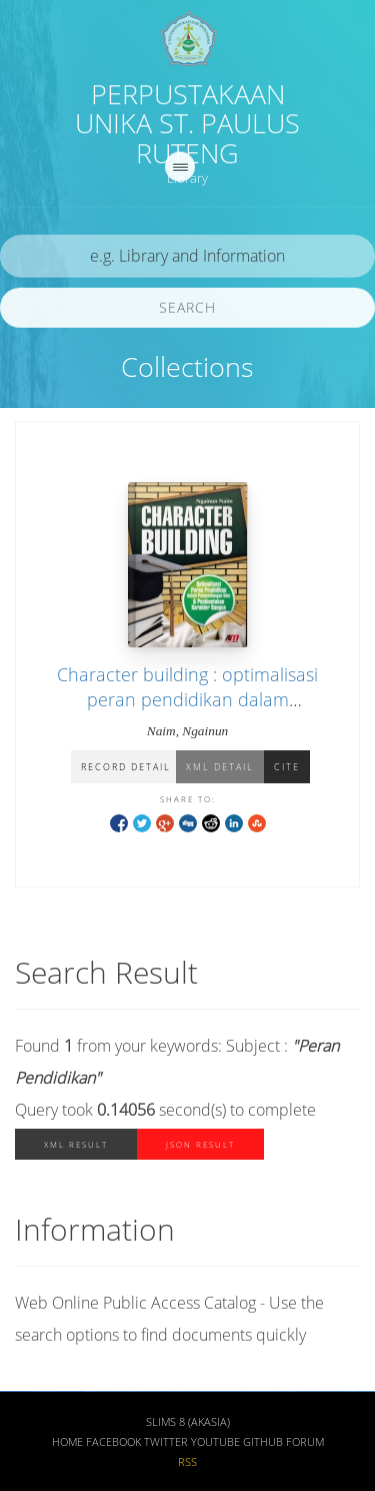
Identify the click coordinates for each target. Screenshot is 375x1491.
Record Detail (126, 768)
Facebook (113, 1444)
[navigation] (180, 169)
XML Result (76, 1147)
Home (67, 1444)
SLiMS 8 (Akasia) (188, 1424)
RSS (187, 1464)
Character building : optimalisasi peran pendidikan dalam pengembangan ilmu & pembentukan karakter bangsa (187, 713)
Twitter (166, 1444)
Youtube (215, 1444)
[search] (187, 258)
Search (187, 309)
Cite (287, 768)
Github (263, 1444)
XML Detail (220, 768)
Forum (305, 1444)
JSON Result (200, 1147)
